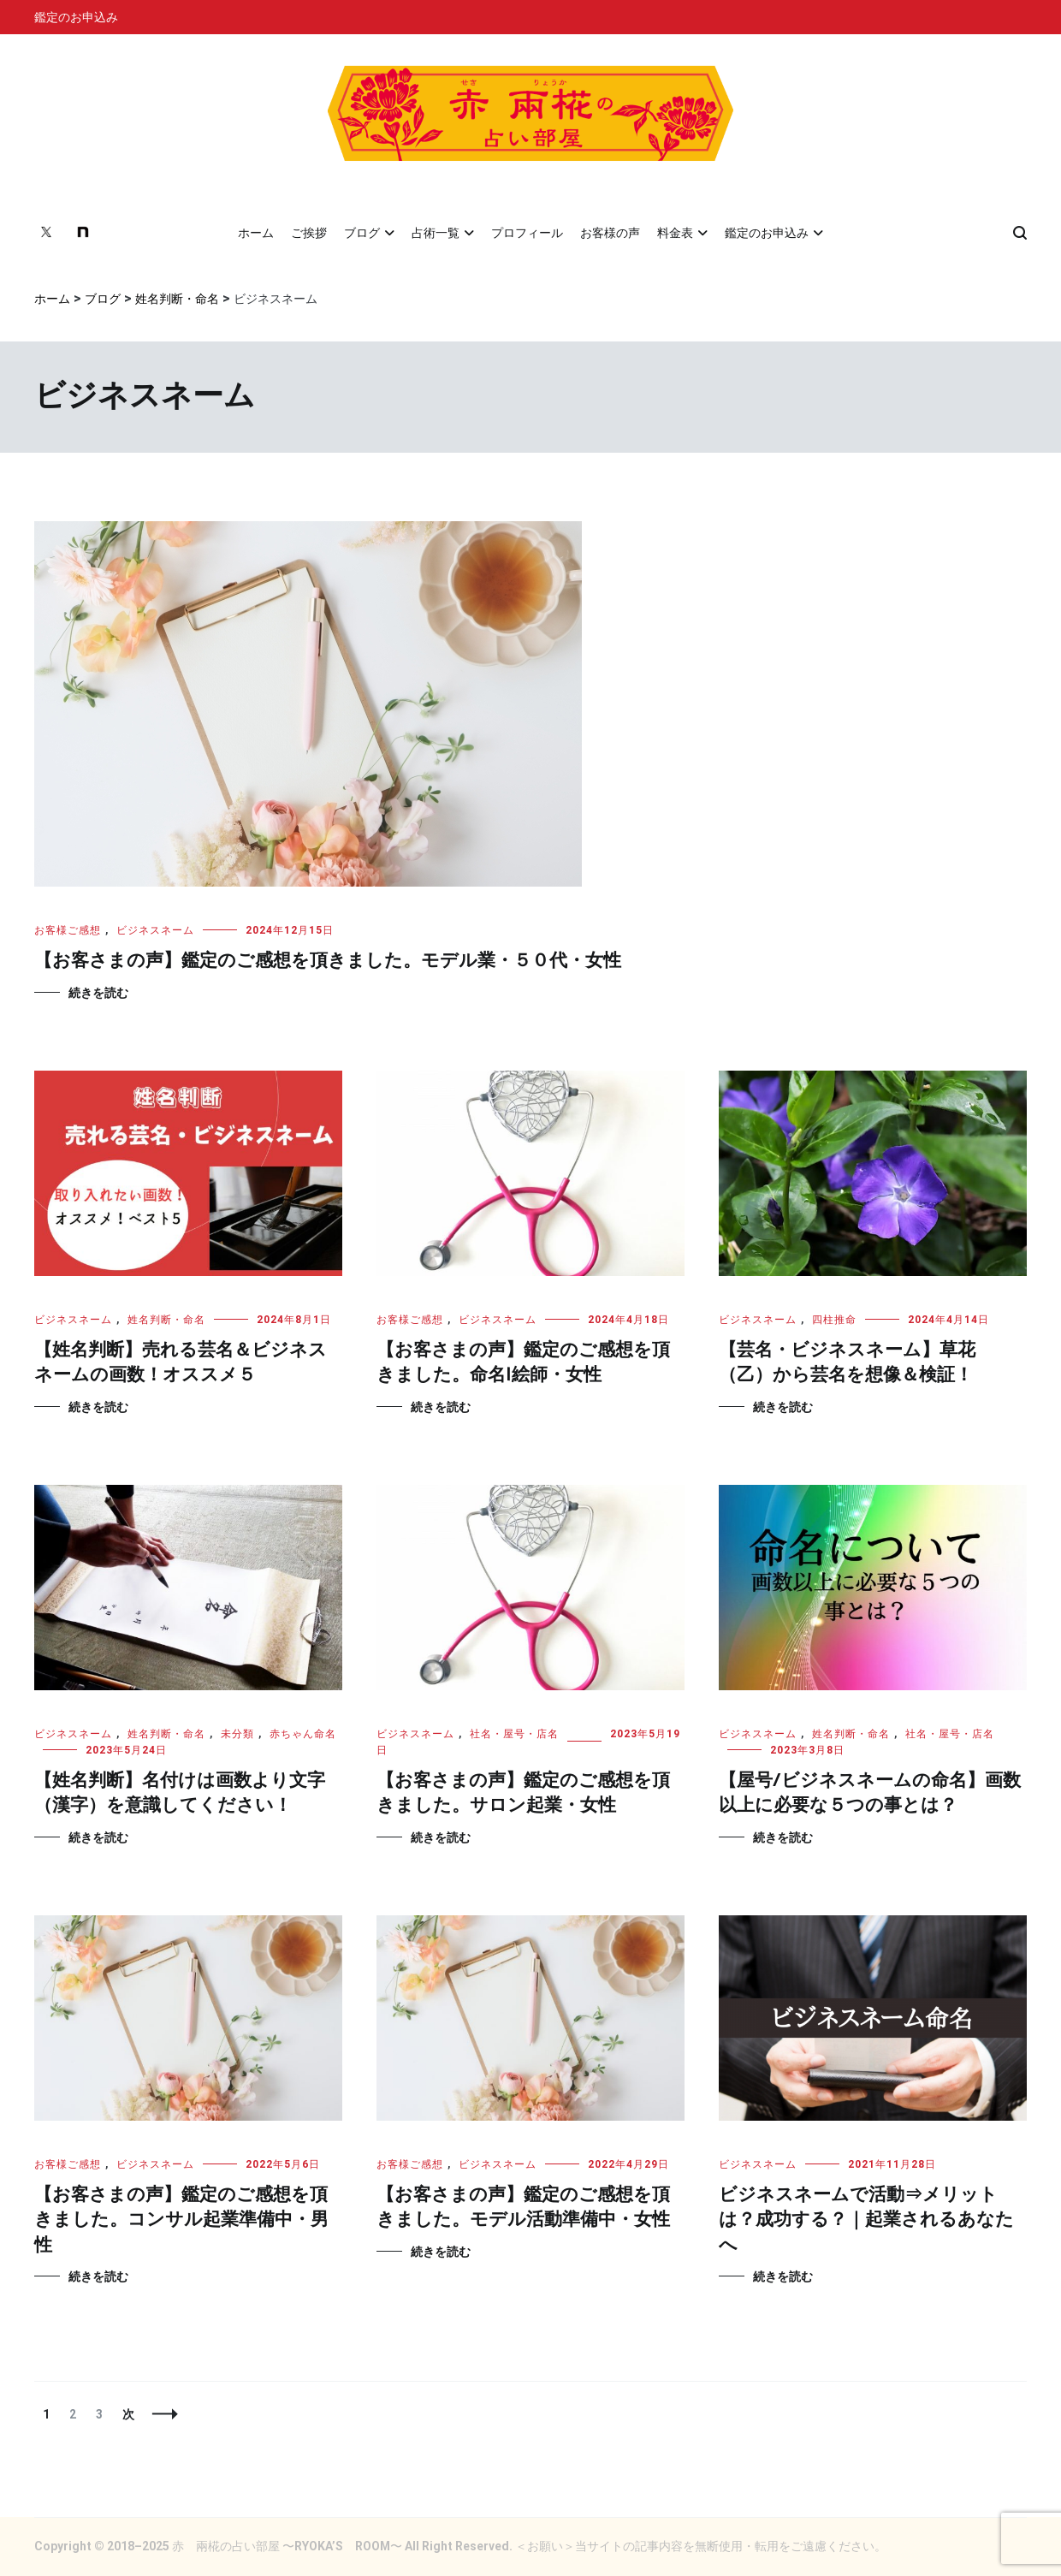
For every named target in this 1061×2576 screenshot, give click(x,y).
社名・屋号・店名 (514, 1734)
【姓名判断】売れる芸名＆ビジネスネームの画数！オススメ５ (180, 1363)
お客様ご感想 (67, 930)
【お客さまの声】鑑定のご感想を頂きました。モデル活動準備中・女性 (523, 2208)
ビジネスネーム (155, 930)
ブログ (362, 233)
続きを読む (98, 993)
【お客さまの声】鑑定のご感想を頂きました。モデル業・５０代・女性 (327, 961)
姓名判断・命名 (166, 1320)
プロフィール (527, 233)
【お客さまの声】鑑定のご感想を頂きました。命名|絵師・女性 (523, 1363)
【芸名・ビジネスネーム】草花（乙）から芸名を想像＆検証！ (847, 1363)
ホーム (256, 233)
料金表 (675, 233)
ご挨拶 (309, 233)
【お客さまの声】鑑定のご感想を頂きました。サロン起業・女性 (523, 1793)
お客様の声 (610, 233)
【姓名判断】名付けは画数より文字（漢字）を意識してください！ (179, 1793)
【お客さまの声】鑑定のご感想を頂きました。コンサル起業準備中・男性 (181, 2220)
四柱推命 (834, 1320)
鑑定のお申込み (76, 17)
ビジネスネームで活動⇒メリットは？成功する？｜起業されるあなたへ (866, 2220)
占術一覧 (435, 233)
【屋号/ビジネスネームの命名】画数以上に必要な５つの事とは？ (870, 1793)
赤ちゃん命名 (303, 1734)
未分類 (237, 1734)
